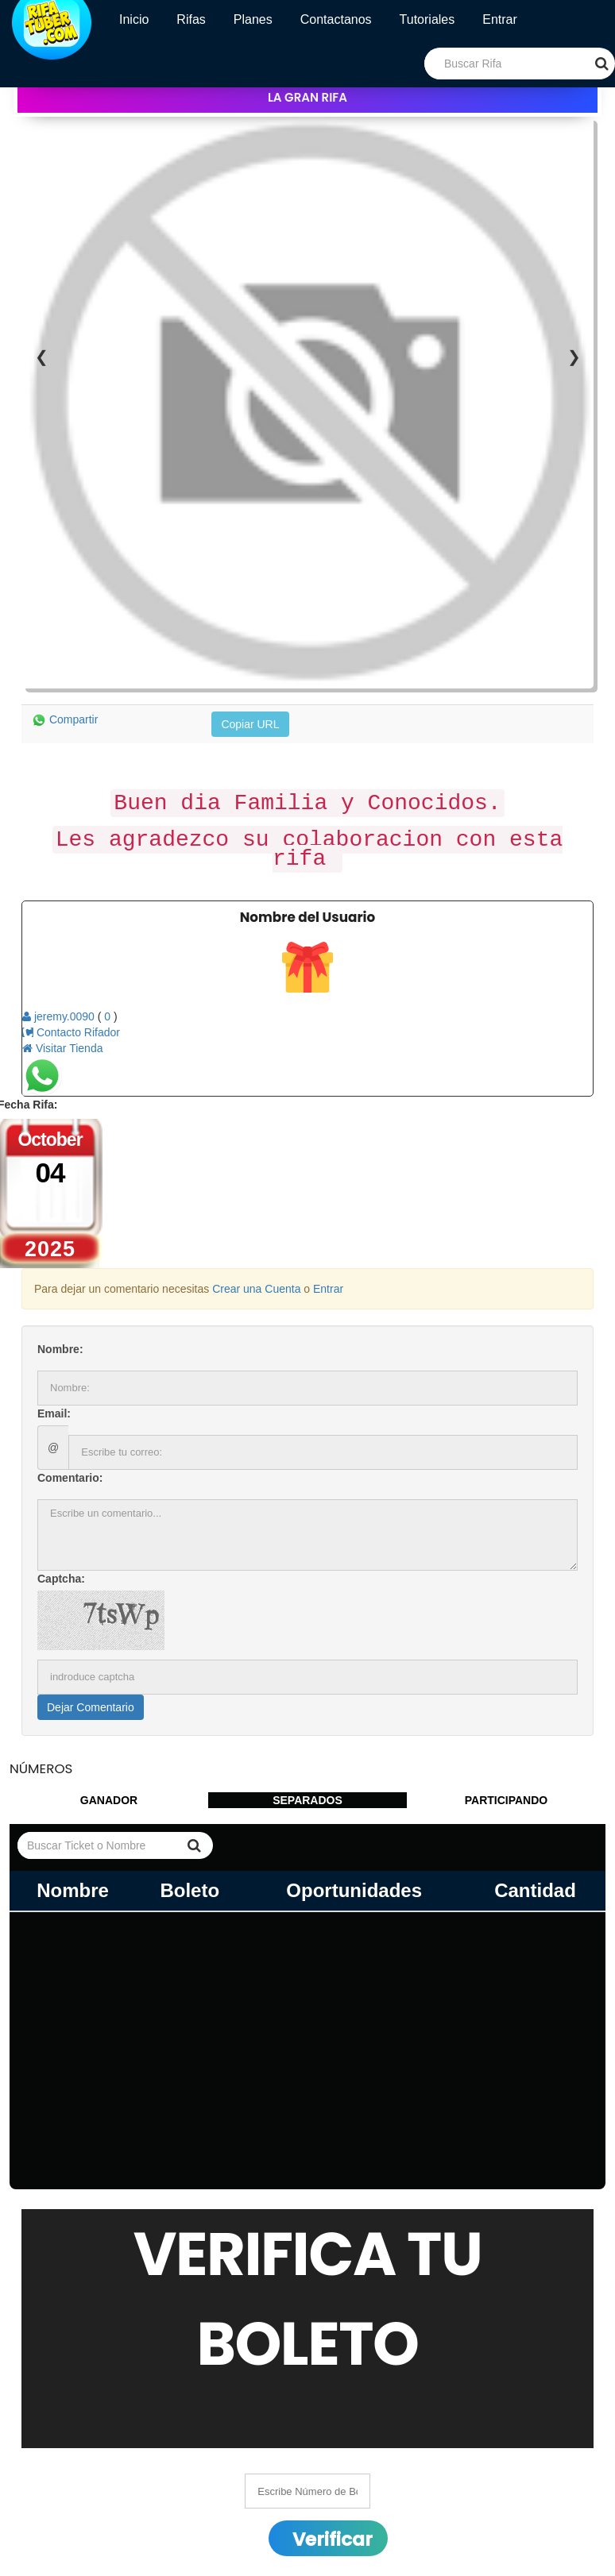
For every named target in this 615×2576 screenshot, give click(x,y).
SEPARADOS (307, 1539)
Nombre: (60, 1088)
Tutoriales (427, 19)
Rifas (190, 19)
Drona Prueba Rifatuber (216, 2478)
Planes (253, 19)
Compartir (65, 455)
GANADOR (108, 1539)
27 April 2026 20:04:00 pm (74, 2462)
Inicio (134, 19)
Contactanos (336, 19)
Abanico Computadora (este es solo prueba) (266, 2494)
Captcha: (61, 1318)
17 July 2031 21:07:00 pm (73, 2478)
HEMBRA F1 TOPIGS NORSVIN (238, 2462)
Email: (54, 1153)
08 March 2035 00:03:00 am (79, 2510)
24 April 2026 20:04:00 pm (74, 2430)
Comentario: (69, 1217)
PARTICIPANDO (506, 1539)
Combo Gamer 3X (202, 2446)
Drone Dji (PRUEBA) (208, 2510)
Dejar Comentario (90, 1446)
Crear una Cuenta (256, 1028)
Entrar (499, 19)
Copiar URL (250, 460)
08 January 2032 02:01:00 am (83, 2494)
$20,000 (177, 2430)
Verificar (332, 2279)
